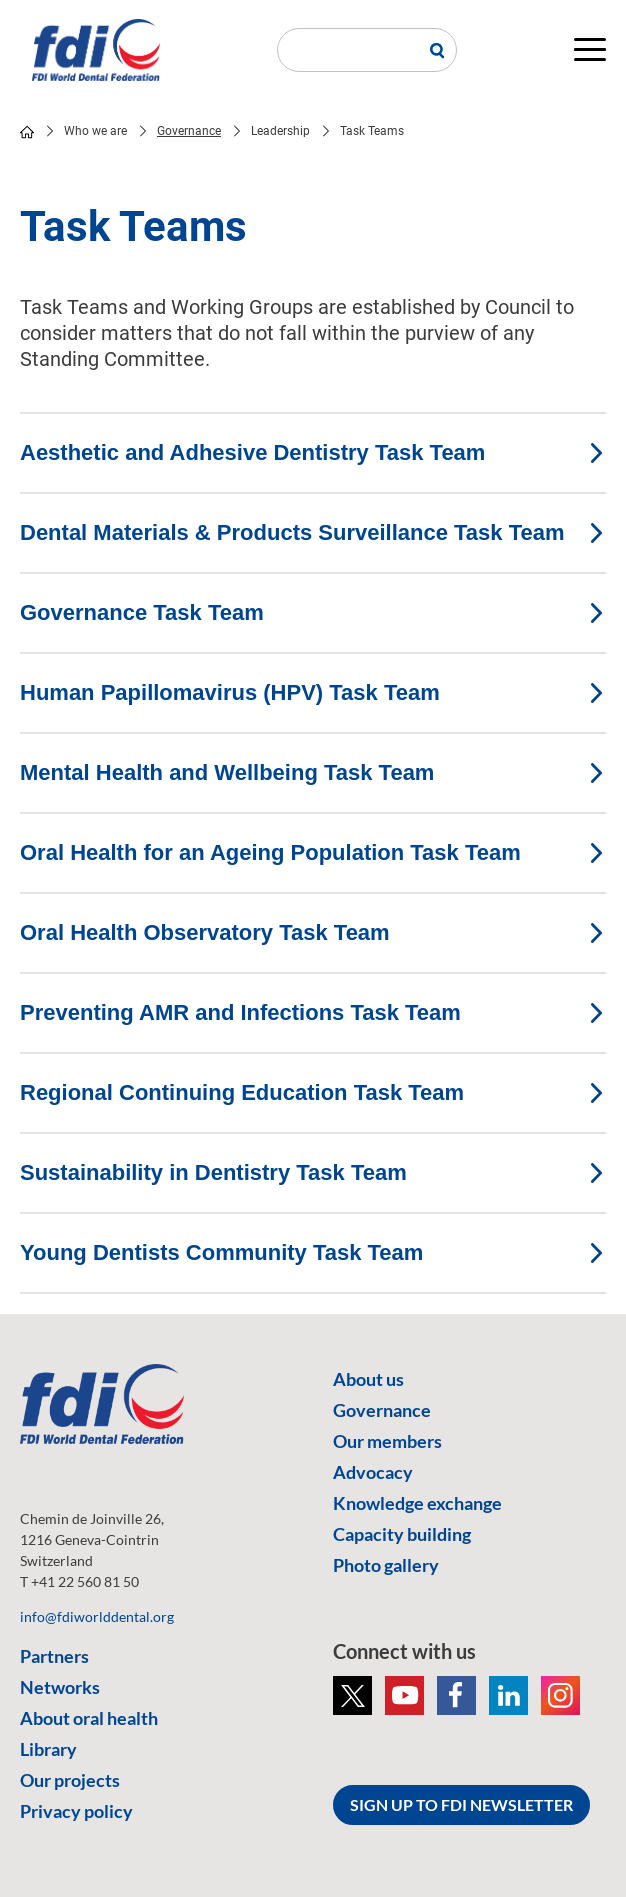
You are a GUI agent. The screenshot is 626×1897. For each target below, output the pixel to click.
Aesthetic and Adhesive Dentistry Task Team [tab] (313, 452)
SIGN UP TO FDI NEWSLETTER (461, 1804)
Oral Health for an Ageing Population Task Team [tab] (313, 852)
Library (48, 1749)
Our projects (70, 1780)
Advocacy (373, 1472)
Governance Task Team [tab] (313, 612)
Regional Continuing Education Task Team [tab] (313, 1092)
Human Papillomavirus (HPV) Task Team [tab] (313, 692)
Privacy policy (76, 1811)
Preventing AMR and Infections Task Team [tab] (313, 1012)
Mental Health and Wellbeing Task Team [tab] (313, 772)
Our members (387, 1441)
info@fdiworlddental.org (97, 1616)
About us (368, 1379)
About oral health (89, 1718)
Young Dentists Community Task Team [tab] (313, 1252)
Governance (189, 131)
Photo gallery (386, 1565)
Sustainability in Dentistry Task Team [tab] (313, 1172)
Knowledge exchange (417, 1503)
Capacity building (402, 1534)
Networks (60, 1687)
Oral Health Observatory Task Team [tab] (313, 932)
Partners (54, 1656)
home (27, 132)
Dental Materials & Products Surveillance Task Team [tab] (313, 532)
